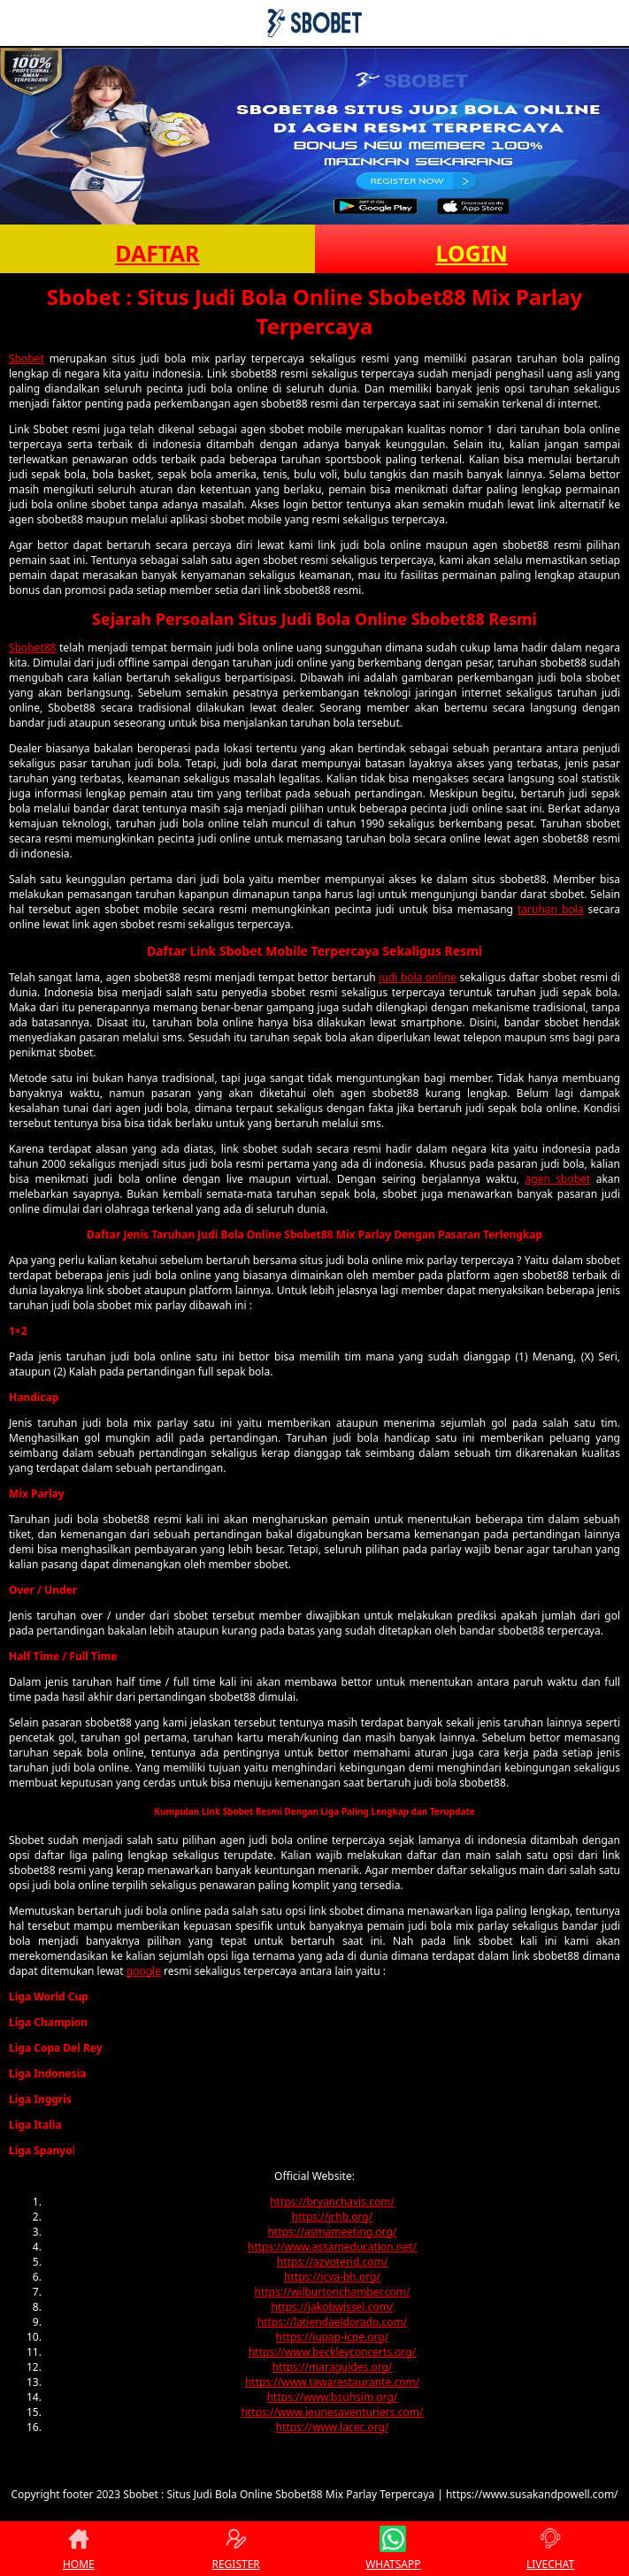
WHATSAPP (392, 2549)
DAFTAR (157, 253)
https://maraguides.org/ (332, 2366)
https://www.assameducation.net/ (332, 2246)
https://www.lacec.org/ (332, 2427)
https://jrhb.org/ (332, 2216)
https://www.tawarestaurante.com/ (332, 2381)
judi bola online (417, 977)
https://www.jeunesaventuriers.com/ (333, 2412)
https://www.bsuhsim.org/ (332, 2397)
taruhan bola (551, 909)
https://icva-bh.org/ (332, 2276)
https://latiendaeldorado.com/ (332, 2321)
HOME (79, 2549)
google (144, 1970)
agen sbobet (558, 1178)
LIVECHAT (550, 2549)
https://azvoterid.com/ (332, 2261)
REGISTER (235, 2549)
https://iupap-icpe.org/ (332, 2336)
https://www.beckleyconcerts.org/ (333, 2351)
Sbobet (26, 358)
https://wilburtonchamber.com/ (332, 2291)
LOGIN (472, 253)
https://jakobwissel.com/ (333, 2306)
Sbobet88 (32, 647)
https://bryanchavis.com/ (332, 2201)
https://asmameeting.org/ (332, 2231)
